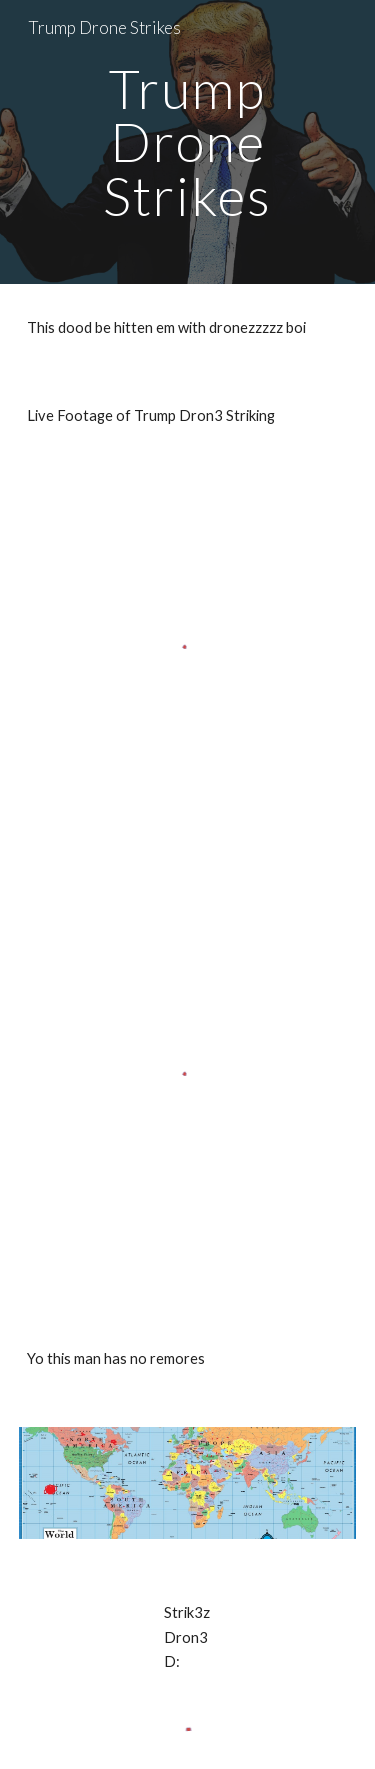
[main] (188, 142)
